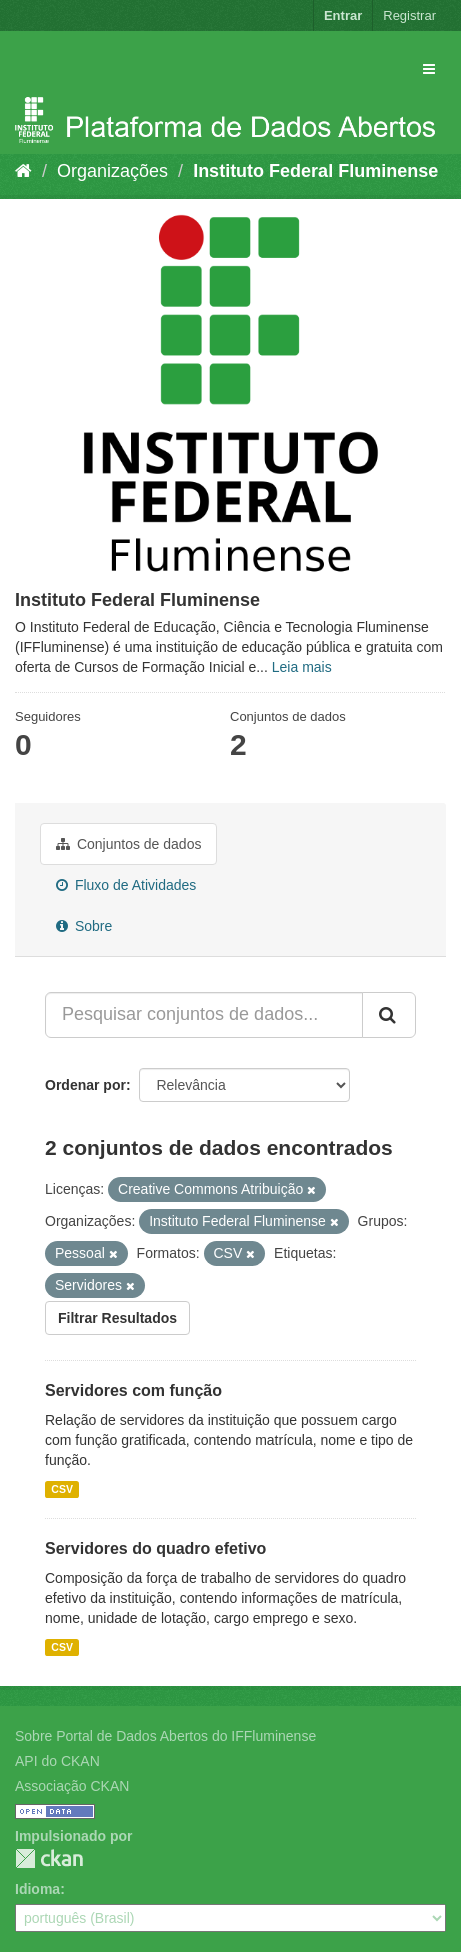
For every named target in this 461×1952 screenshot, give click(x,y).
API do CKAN (57, 1761)
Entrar (343, 15)
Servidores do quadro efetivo (155, 1548)
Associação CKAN (72, 1786)
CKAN (49, 1858)
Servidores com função (133, 1390)
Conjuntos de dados (128, 844)
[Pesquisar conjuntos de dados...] (204, 1015)
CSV (62, 1489)
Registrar (409, 15)
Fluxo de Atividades (126, 885)
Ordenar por (85, 1085)
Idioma (37, 1889)
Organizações (112, 171)
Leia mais (302, 667)
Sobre (84, 926)
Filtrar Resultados (117, 1318)
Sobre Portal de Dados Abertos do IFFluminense (165, 1736)
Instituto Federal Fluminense (315, 171)
